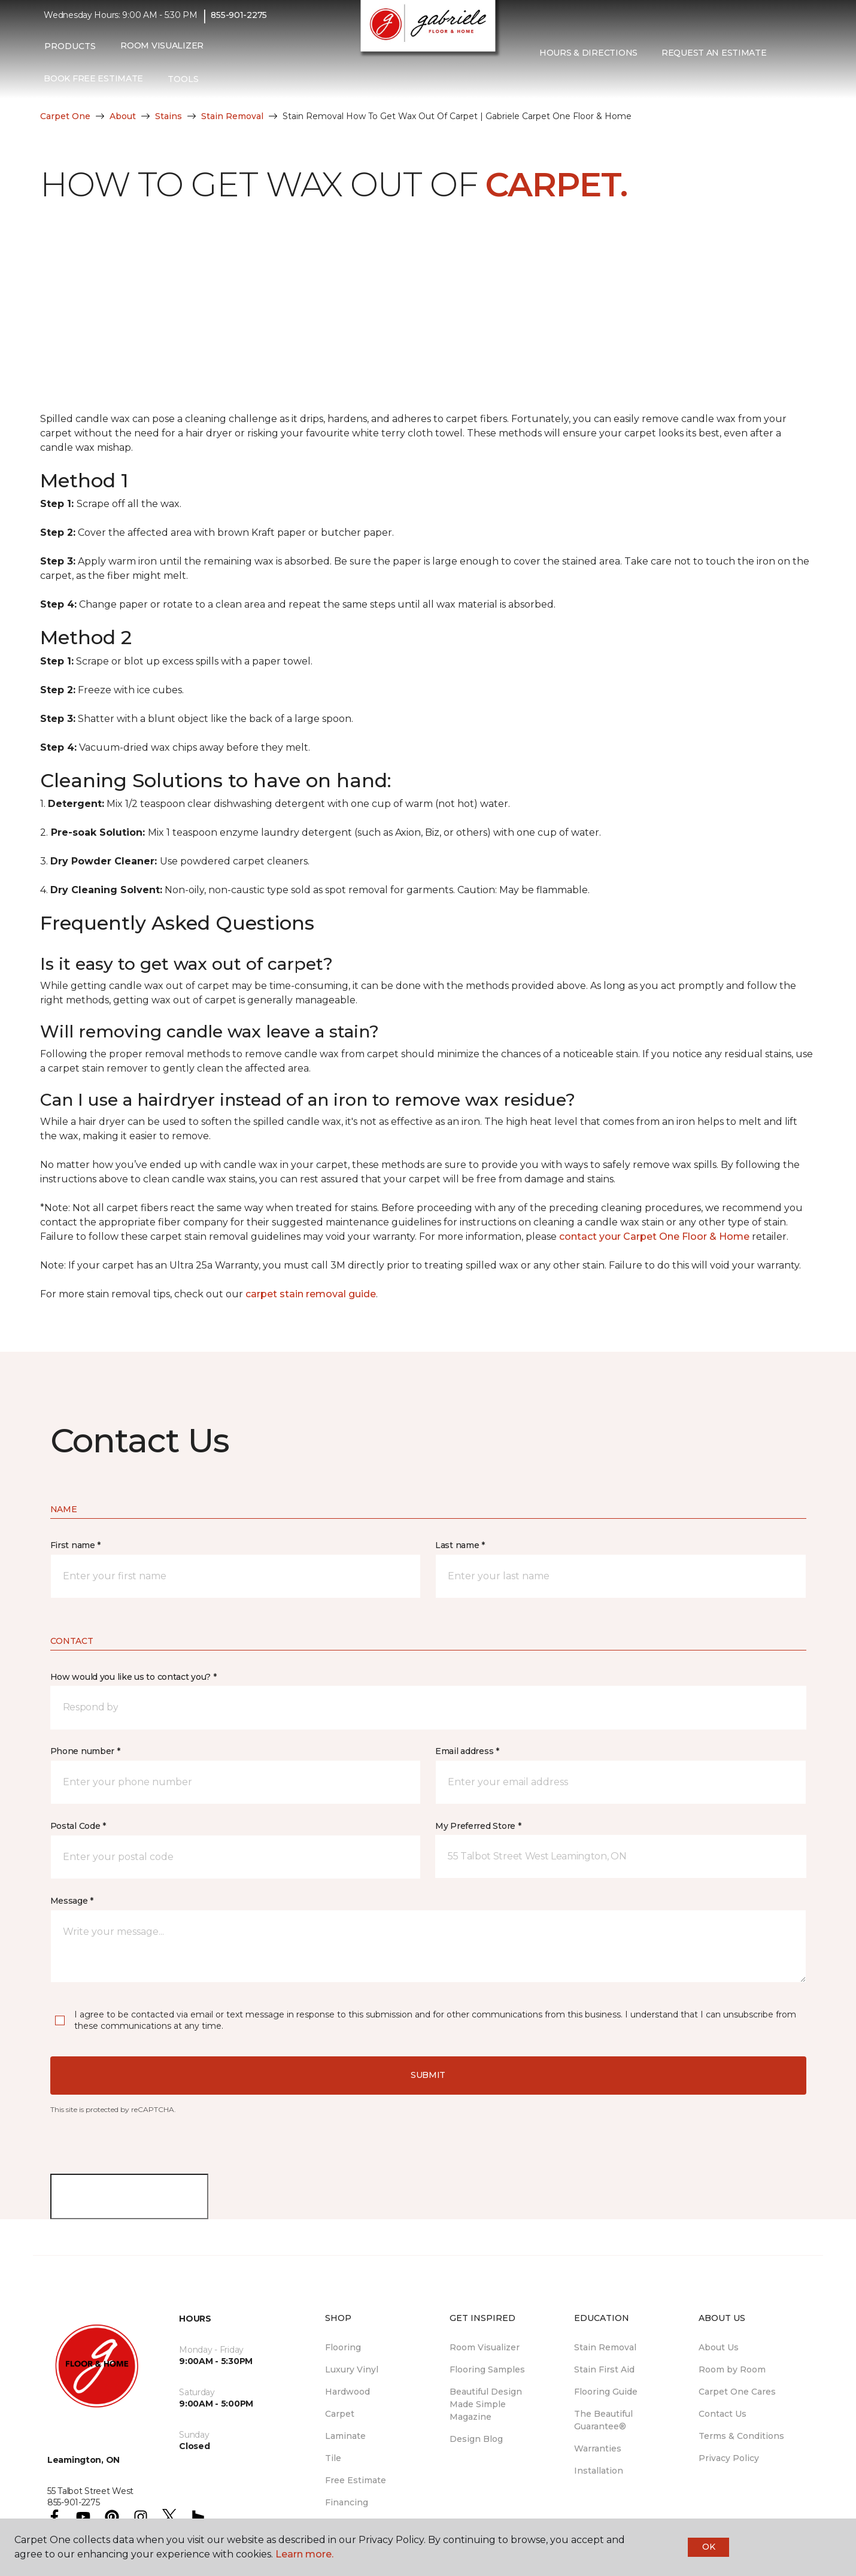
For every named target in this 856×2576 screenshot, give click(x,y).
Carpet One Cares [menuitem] (737, 2391)
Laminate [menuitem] (345, 2436)
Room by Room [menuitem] (732, 2369)
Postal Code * (78, 1826)
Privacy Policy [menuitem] (729, 2458)
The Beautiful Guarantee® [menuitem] (603, 2420)
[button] (537, 84)
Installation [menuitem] (598, 2470)
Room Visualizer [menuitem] (162, 52)
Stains (168, 116)
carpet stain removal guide (310, 1294)
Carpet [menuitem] (339, 2413)
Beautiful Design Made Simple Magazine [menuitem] (486, 2404)
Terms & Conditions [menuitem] (741, 2436)
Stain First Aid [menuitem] (604, 2369)
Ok (708, 2546)
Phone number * (85, 1751)
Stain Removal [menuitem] (605, 2347)
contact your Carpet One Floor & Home (654, 1236)
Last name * (460, 1545)
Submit (428, 2075)
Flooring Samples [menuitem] (487, 2369)
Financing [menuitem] (346, 2502)
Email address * (467, 1751)
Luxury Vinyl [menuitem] (351, 2369)
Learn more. (304, 2554)
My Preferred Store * (478, 1826)
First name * (75, 1545)
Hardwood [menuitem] (347, 2391)
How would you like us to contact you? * (133, 1677)
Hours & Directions (588, 58)
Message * (71, 1901)
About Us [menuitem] (719, 2347)
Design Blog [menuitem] (476, 2439)
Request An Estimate (714, 58)
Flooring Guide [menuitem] (606, 2391)
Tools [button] (183, 85)
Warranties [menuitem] (597, 2448)
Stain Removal (232, 116)
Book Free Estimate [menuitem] (93, 85)
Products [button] (70, 52)
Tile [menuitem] (333, 2458)
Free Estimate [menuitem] (355, 2480)
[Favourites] (551, 84)
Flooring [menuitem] (343, 2347)
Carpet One (65, 116)
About (123, 116)
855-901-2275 (239, 21)
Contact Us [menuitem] (722, 2413)
